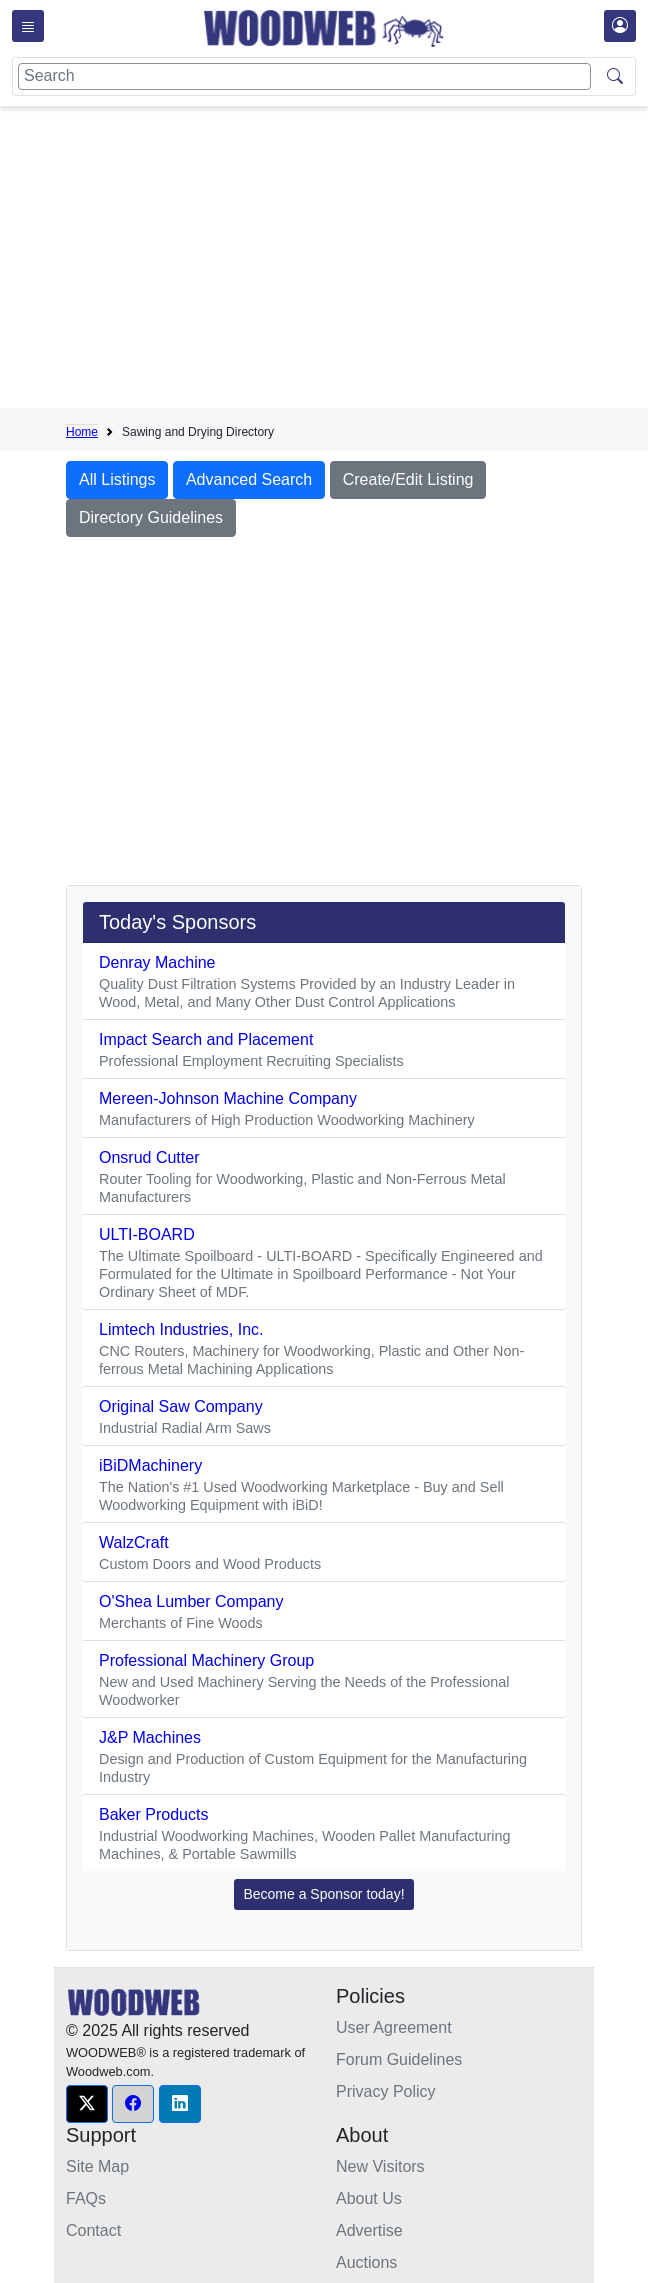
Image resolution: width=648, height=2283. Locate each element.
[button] (87, 2104)
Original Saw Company (181, 1406)
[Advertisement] (357, 261)
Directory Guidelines (151, 517)
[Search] (304, 76)
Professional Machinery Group (206, 1660)
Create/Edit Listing (408, 479)
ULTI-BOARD (147, 1234)
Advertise (369, 2230)
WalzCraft (134, 1542)
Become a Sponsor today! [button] (323, 1894)
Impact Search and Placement (206, 1039)
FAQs (86, 2198)
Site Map (97, 2166)
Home (82, 432)
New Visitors (380, 2166)
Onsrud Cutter (149, 1157)
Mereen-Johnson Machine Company (228, 1098)
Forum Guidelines (399, 2059)
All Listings (117, 479)
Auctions (366, 2262)
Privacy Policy (386, 2091)
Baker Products (153, 1814)
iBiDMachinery (150, 1465)
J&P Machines (150, 1737)
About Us (369, 2198)
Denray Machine (157, 962)
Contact (93, 2230)
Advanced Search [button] (249, 479)
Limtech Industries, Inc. (181, 1329)
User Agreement (394, 2027)
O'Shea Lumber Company (191, 1601)
